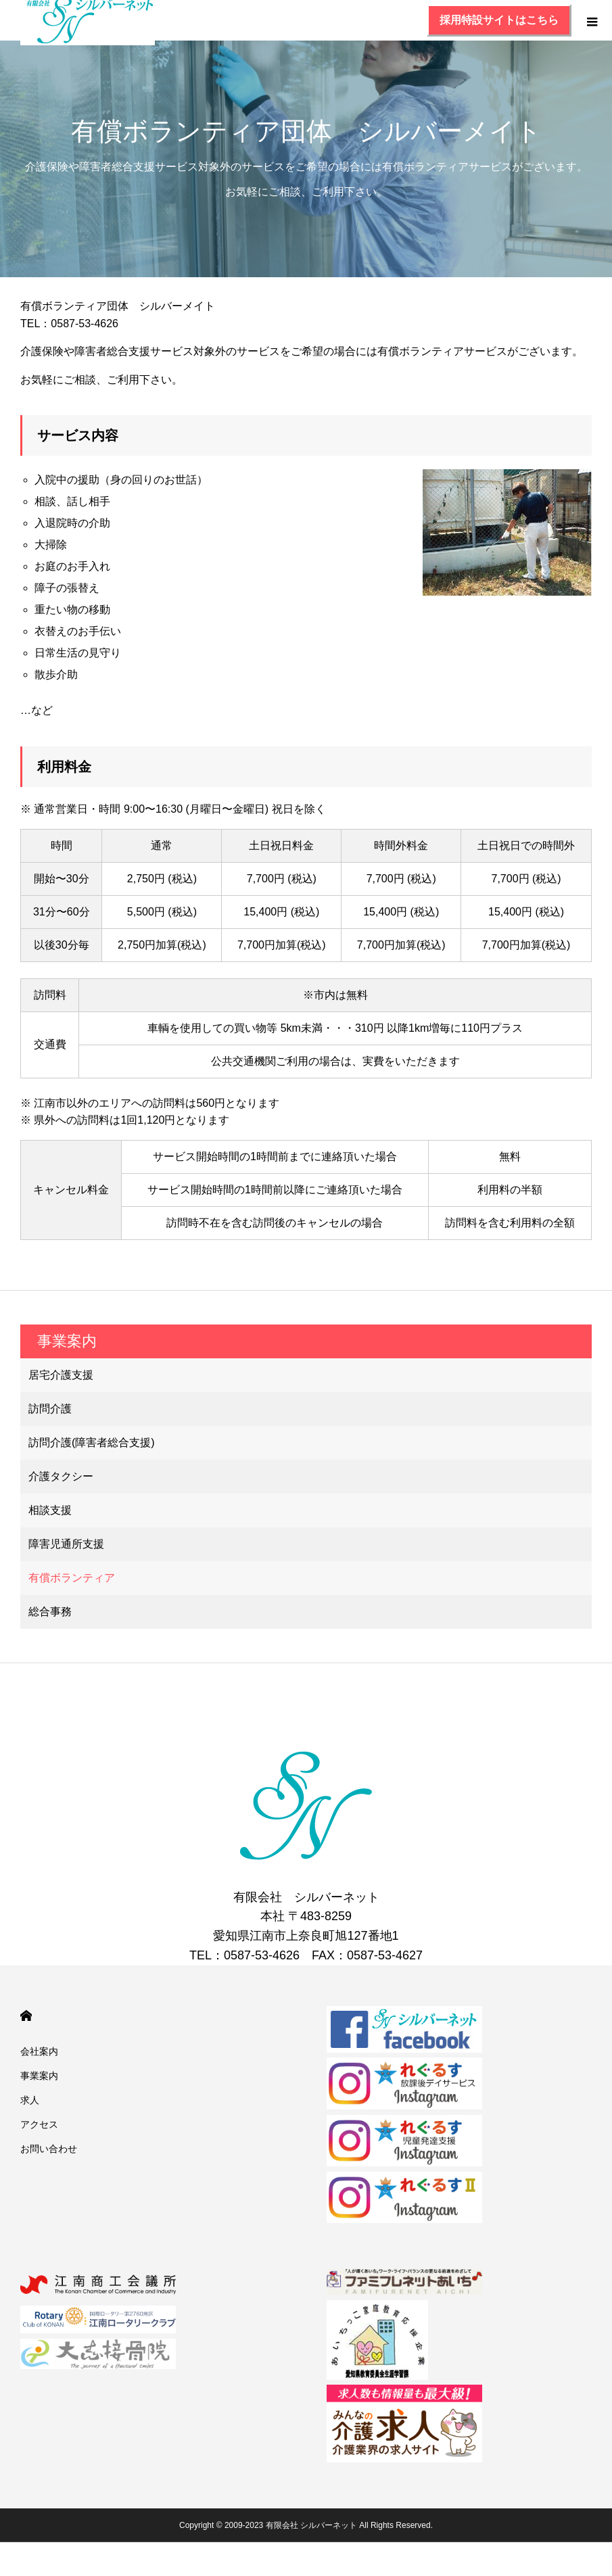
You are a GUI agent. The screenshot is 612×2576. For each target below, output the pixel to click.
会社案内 (39, 2051)
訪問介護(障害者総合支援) (91, 1442)
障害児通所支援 (66, 1544)
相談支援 (50, 1510)
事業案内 (39, 2075)
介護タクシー (60, 1476)
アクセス (39, 2124)
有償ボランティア (71, 1577)
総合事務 (50, 1611)
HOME (26, 2016)
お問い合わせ (48, 2148)
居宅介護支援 (60, 1375)
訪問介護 (50, 1408)
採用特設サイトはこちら (499, 20)
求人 (29, 2100)
